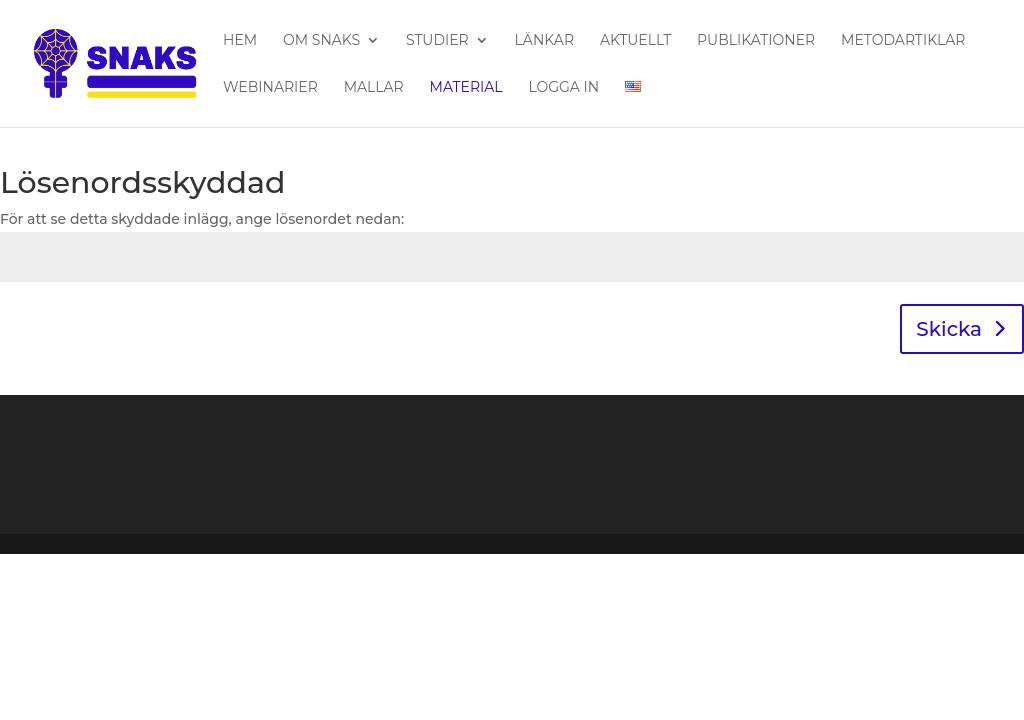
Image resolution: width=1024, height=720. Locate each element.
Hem (240, 41)
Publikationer (756, 41)
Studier (437, 41)
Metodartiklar (903, 41)
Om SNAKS (321, 41)
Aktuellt (635, 41)
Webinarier (270, 88)
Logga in (563, 88)
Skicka (949, 329)
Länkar (544, 41)
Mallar (374, 88)
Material (466, 88)
